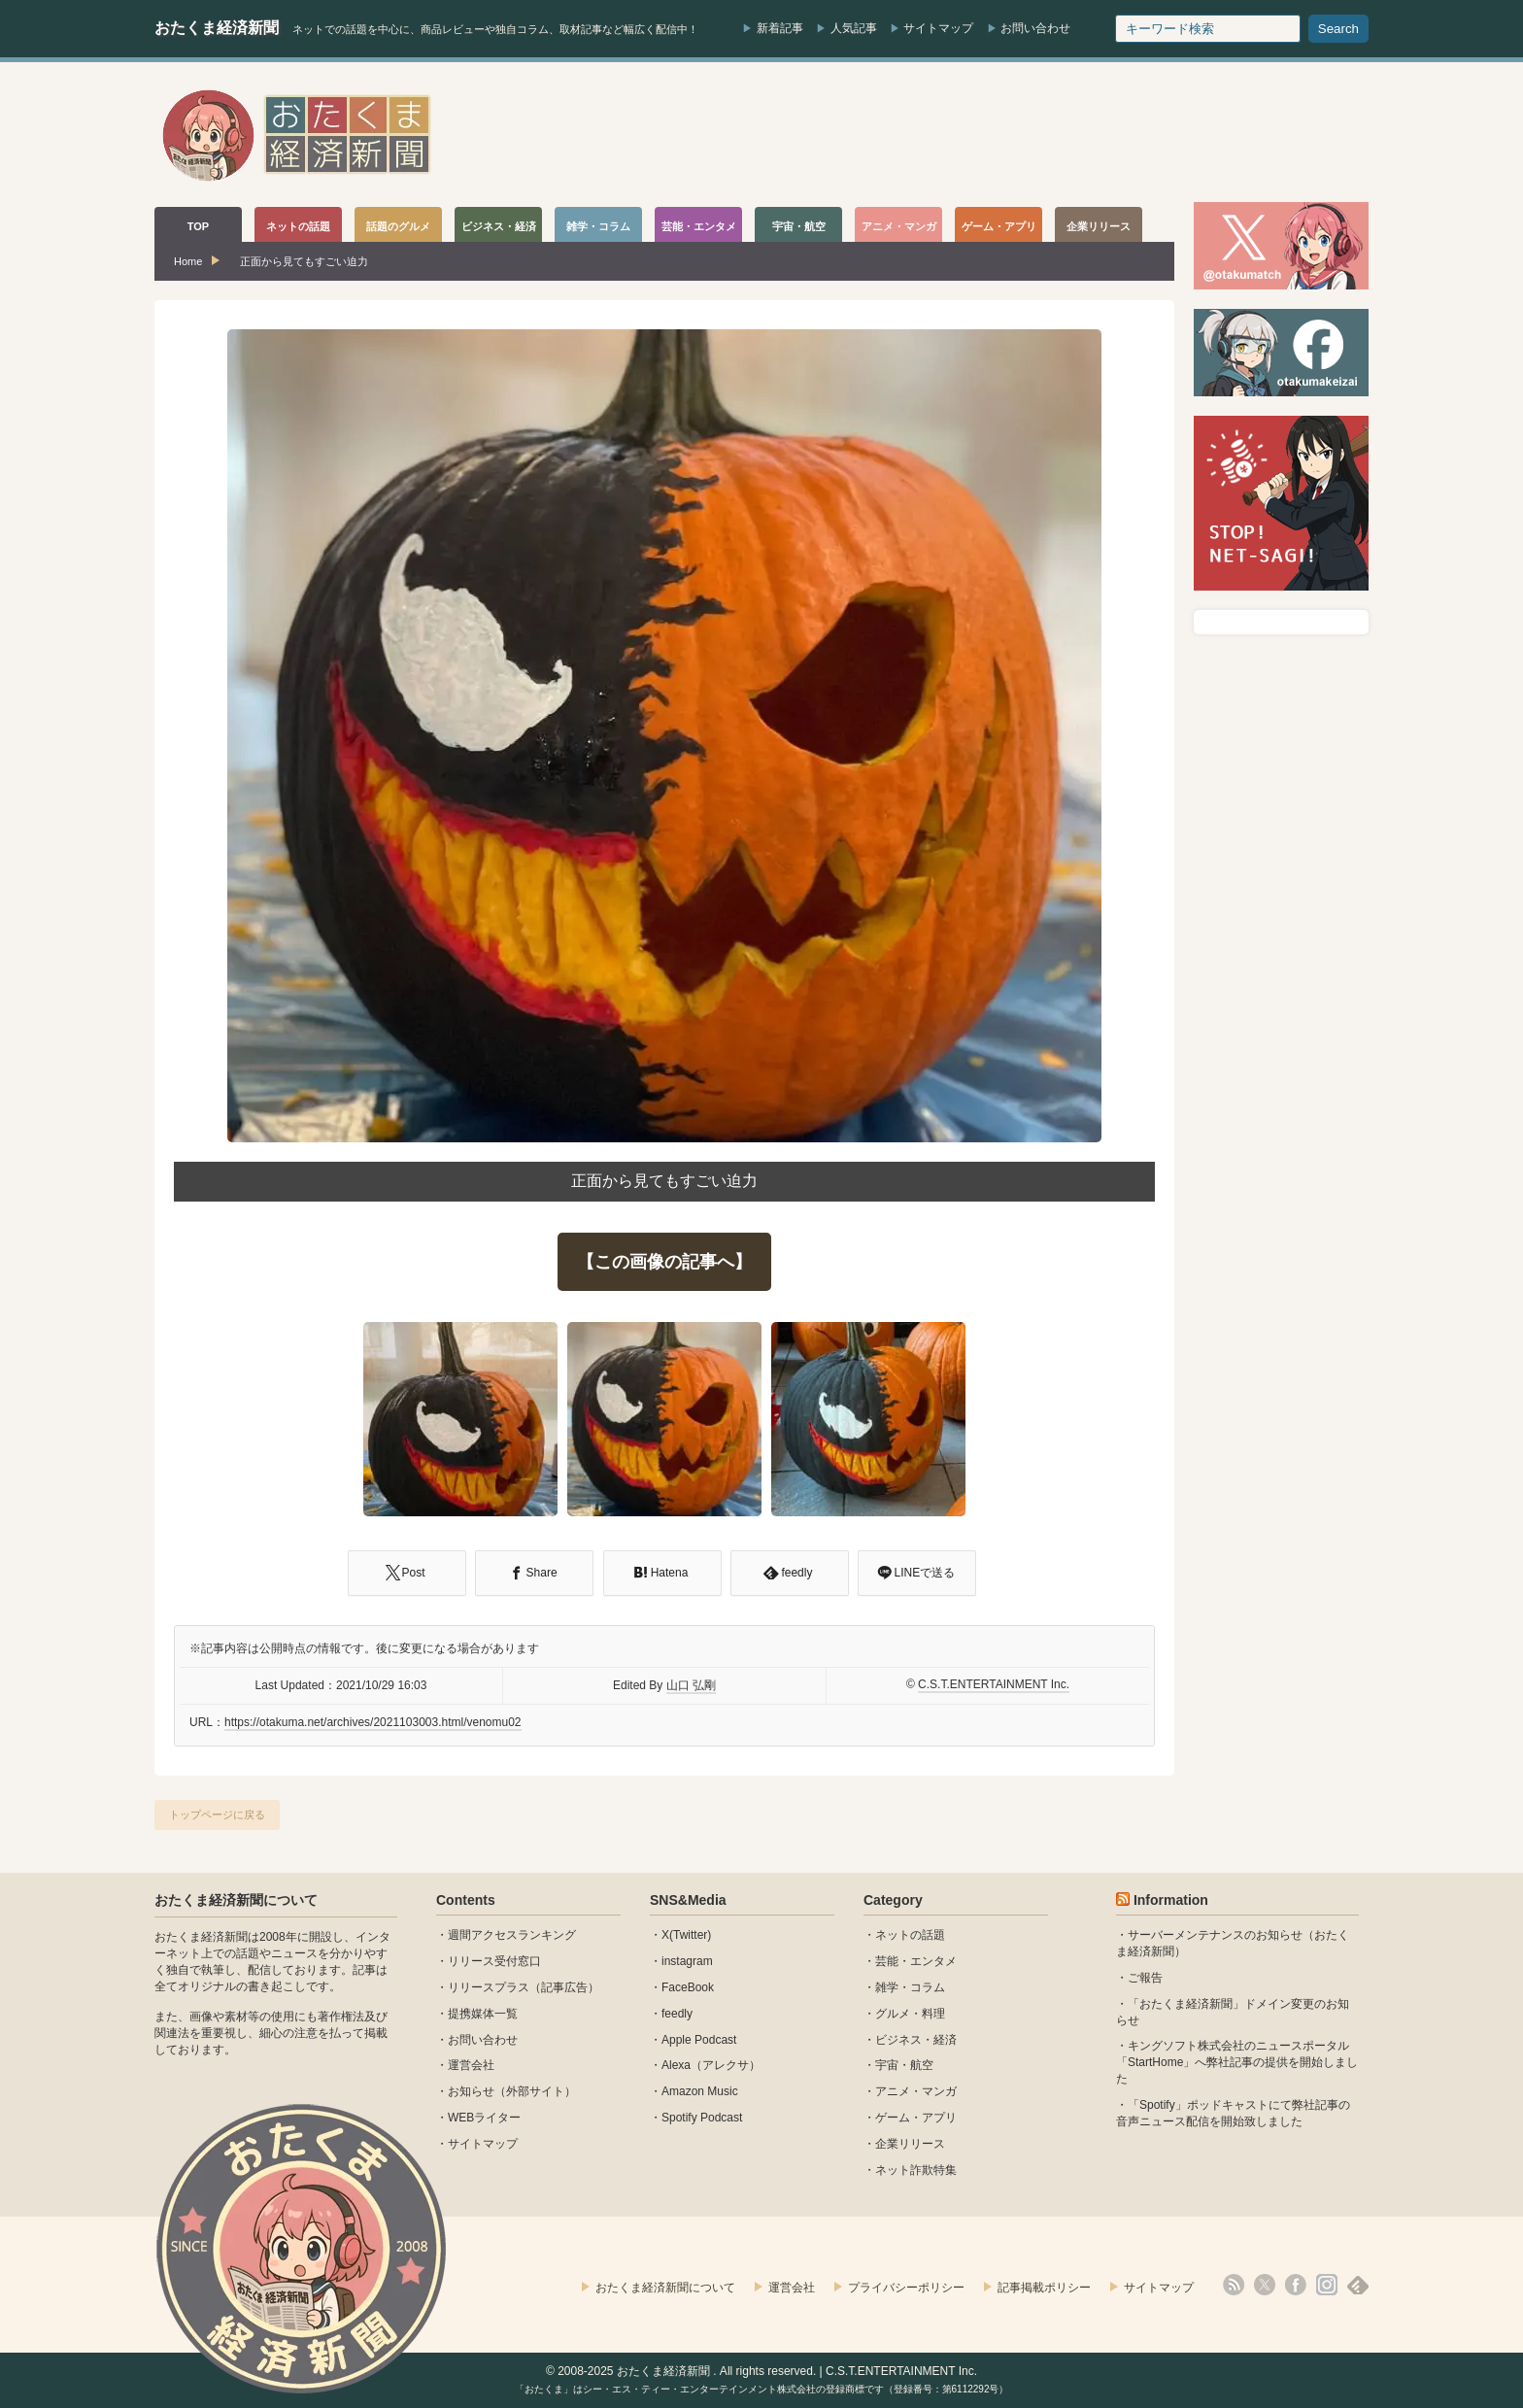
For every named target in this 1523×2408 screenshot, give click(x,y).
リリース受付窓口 (494, 1961)
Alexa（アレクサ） (711, 2065)
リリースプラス (488, 1987)
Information (1171, 1900)
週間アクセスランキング (512, 1935)
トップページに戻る (217, 1814)
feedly (677, 2013)
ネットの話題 (910, 1935)
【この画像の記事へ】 (664, 1262)
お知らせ (471, 2091)
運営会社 (471, 2065)
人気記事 (853, 28)
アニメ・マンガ (916, 2091)
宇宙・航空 (904, 2065)
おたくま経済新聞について (236, 1900)
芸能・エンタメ (916, 1961)
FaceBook (687, 1987)
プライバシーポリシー (906, 2287)
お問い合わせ (1035, 28)
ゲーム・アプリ (916, 2117)
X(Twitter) (686, 1935)
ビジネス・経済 (916, 2040)
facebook (1295, 2284)
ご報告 (1145, 1977)
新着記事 (780, 28)
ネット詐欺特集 (916, 2170)
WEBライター (484, 2117)
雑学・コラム (910, 1987)
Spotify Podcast (701, 2117)
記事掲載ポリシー (1044, 2287)
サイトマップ (938, 28)
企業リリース (910, 2144)
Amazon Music (699, 2091)
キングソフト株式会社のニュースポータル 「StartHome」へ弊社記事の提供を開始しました (1237, 2062)
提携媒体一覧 (483, 2013)
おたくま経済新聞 (216, 27)
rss (1233, 2284)
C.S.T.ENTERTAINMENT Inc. (993, 1684)
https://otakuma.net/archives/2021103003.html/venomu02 (373, 1722)
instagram (687, 1961)
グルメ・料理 (910, 2013)
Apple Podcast (698, 2040)
